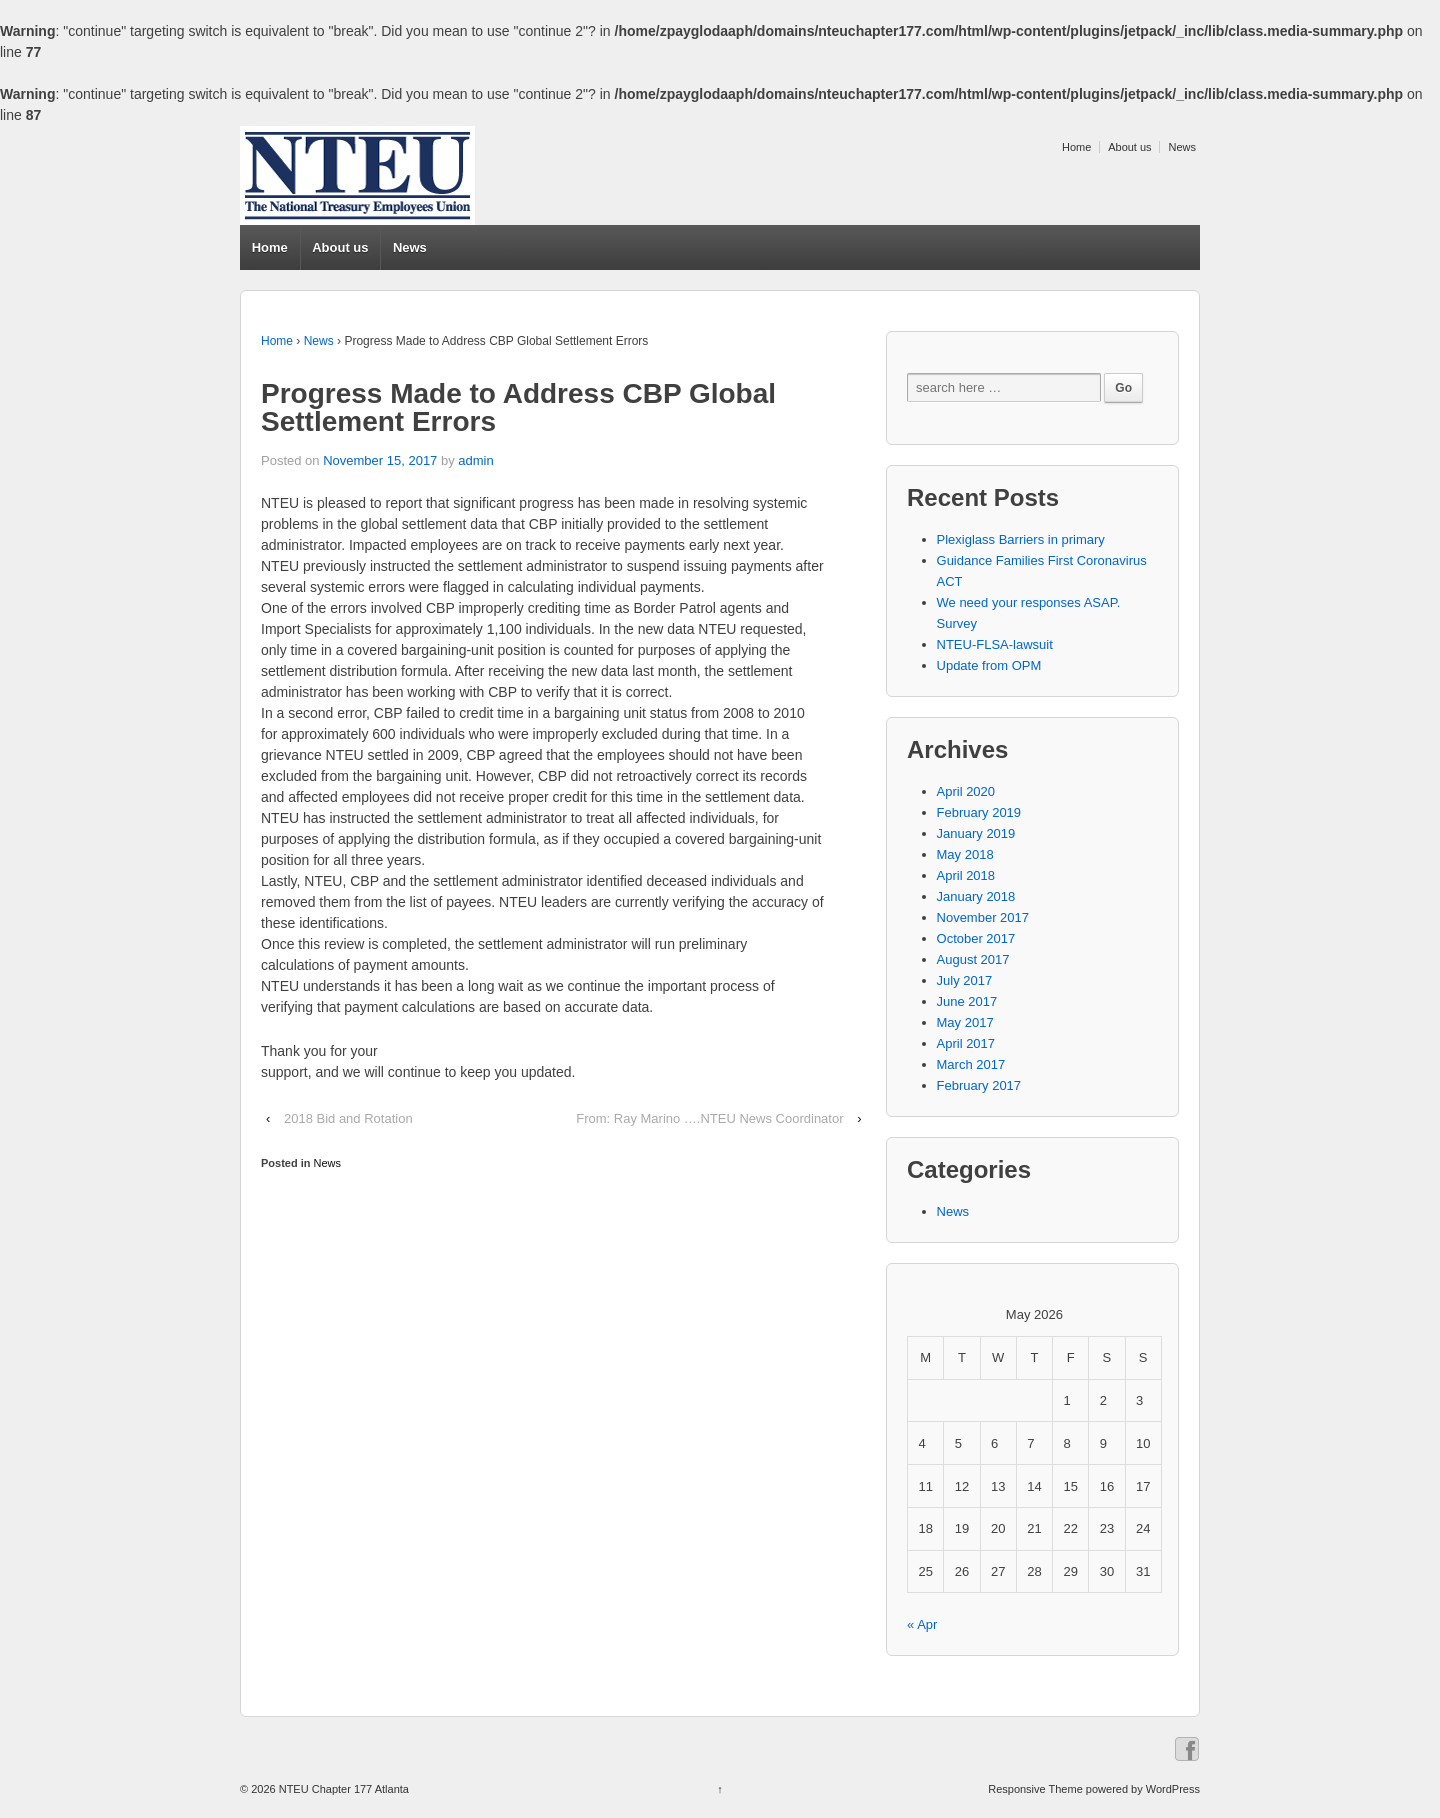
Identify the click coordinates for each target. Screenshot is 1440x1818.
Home (1076, 147)
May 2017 (965, 1022)
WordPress (1173, 1789)
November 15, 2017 (380, 460)
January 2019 (976, 833)
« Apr (922, 1624)
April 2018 (966, 875)
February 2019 (979, 812)
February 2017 (979, 1085)
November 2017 (983, 917)
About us (1129, 147)
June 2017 (967, 1001)
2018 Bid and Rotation (348, 1118)
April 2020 (966, 791)
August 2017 (973, 959)
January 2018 (976, 896)
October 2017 (976, 938)
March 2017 (971, 1064)
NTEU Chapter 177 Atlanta (342, 1789)
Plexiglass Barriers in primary (1021, 539)
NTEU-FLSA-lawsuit (995, 644)
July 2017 (965, 980)
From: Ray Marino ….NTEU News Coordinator (709, 1118)
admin (475, 460)
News (1182, 147)
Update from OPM (989, 665)
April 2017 (966, 1043)
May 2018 (965, 854)
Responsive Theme (1035, 1789)
